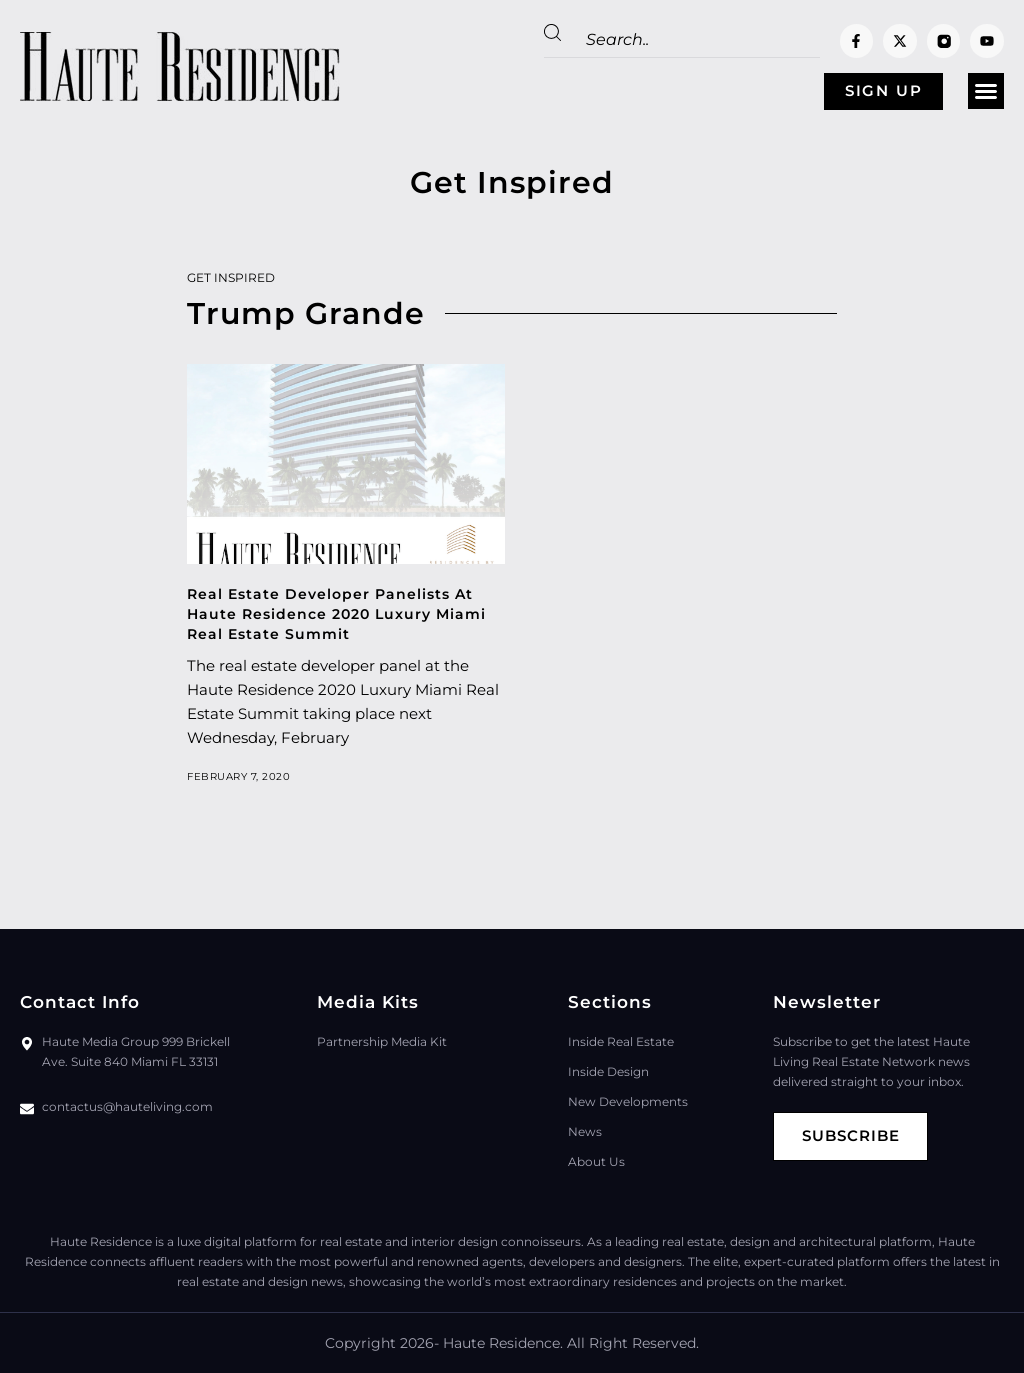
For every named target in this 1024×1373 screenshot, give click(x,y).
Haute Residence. (503, 1343)
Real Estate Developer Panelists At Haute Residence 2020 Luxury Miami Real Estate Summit (336, 614)
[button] (986, 92)
